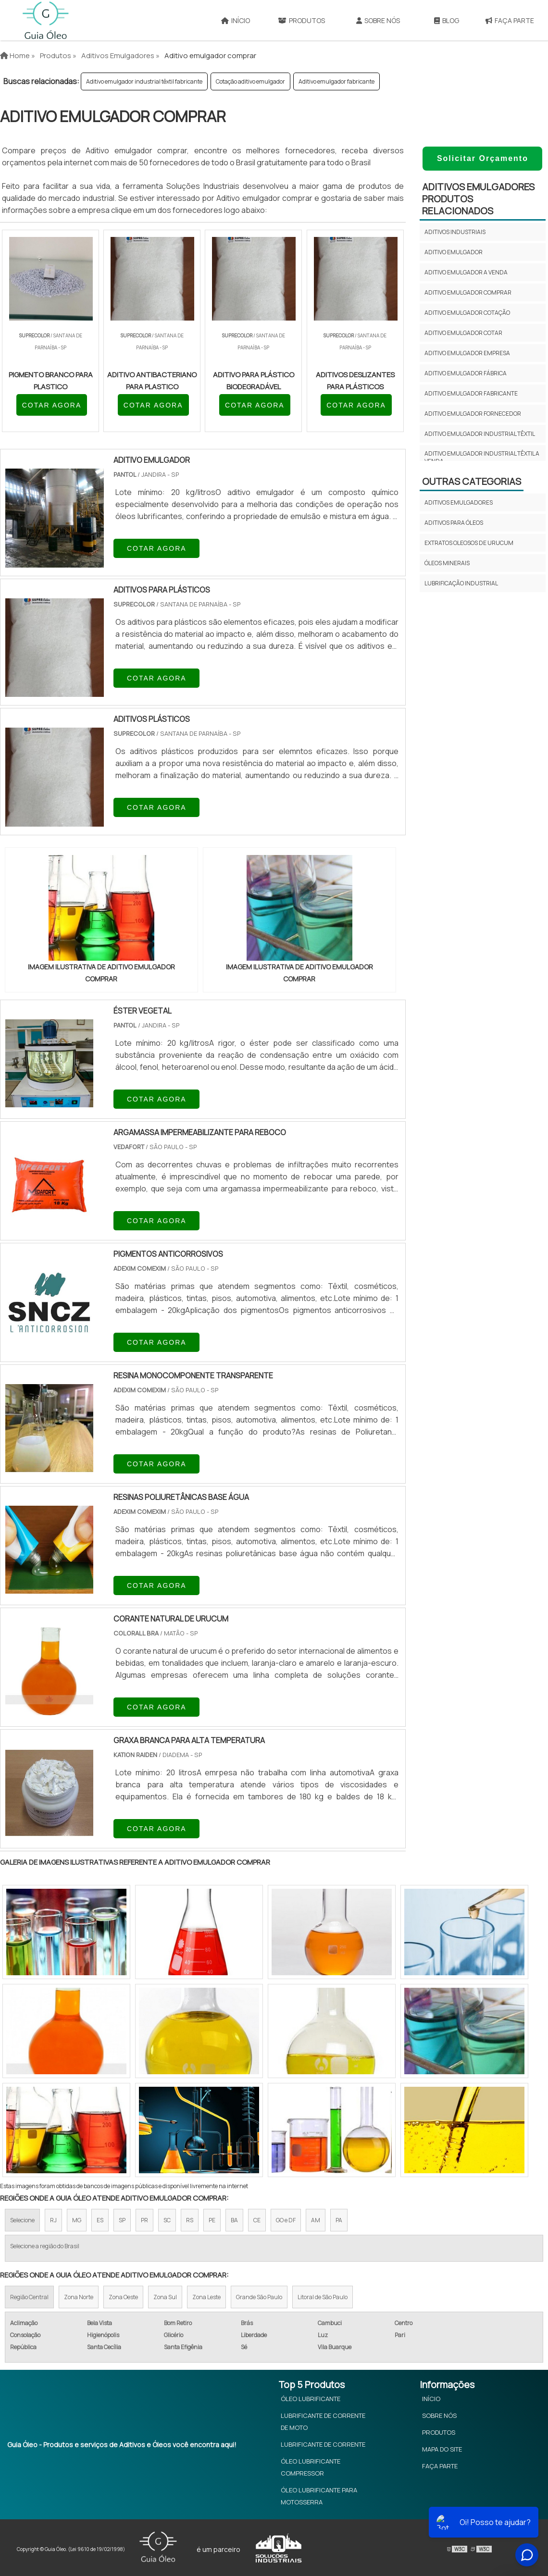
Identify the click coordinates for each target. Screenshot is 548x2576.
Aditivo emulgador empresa (467, 353)
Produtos (301, 20)
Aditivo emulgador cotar (463, 333)
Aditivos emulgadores (458, 502)
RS (189, 2220)
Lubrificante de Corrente (323, 2444)
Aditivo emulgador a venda (466, 272)
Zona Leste (206, 2297)
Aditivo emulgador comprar (467, 292)
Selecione (22, 2220)
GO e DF (286, 2220)
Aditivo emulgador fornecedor (472, 413)
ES (100, 2220)
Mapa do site (442, 2449)
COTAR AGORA (52, 405)
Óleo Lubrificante (310, 2398)
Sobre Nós (378, 20)
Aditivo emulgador (453, 252)
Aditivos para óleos (453, 523)
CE (257, 2220)
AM (315, 2220)
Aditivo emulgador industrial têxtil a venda (481, 457)
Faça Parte (440, 2466)
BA (234, 2220)
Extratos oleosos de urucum (468, 543)
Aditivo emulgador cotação (467, 313)
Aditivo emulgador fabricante (336, 81)
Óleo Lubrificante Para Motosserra (319, 2496)
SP (122, 2220)
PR (144, 2220)
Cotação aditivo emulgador (250, 81)
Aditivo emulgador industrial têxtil (479, 434)
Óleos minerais (447, 563)
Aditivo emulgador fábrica (465, 373)
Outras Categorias (471, 481)
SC (167, 2220)
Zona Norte (78, 2297)
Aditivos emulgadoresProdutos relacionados (478, 198)
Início (235, 20)
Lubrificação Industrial (461, 583)
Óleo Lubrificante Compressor (310, 2467)
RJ (53, 2220)
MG (76, 2220)
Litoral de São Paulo (323, 2297)
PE (212, 2220)
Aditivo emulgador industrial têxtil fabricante (144, 81)
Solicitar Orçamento (482, 158)
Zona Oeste (123, 2297)
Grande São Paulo (259, 2297)
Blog (446, 20)
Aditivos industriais (455, 232)
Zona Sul (165, 2297)
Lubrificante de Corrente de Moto (323, 2421)
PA (339, 2220)
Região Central (29, 2297)
